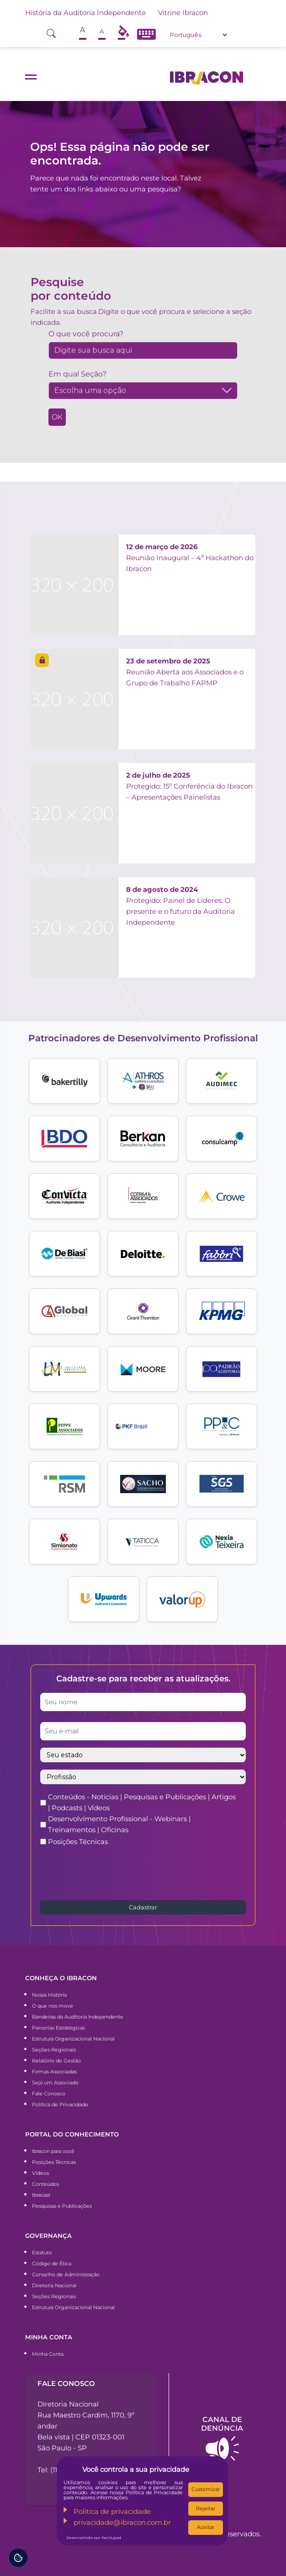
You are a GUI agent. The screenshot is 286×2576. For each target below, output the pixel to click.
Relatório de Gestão (56, 2060)
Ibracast (41, 2195)
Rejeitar (205, 2508)
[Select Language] (198, 35)
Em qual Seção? (77, 374)
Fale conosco (66, 2383)
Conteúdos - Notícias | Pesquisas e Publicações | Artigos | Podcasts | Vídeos (142, 1802)
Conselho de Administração (66, 2274)
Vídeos (40, 2173)
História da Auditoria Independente (85, 12)
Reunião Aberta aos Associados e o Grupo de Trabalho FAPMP (185, 672)
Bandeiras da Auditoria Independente (77, 2017)
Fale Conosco (48, 2093)
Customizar (205, 2489)
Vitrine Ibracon (183, 12)
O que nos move (52, 2006)
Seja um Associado (55, 2082)
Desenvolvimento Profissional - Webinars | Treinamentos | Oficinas (119, 1824)
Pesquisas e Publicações (62, 2206)
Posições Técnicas (78, 1841)
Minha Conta (48, 2354)
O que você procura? (85, 333)
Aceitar (205, 2527)
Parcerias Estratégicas (58, 2028)
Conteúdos (45, 2184)
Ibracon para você (53, 2151)
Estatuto (42, 2252)
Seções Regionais (54, 2049)
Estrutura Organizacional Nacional (73, 2038)
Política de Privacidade (60, 2104)
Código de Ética (51, 2263)
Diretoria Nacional (54, 2285)
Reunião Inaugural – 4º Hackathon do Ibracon (190, 557)
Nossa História (49, 1995)
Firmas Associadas (54, 2071)
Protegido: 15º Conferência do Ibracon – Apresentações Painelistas (189, 786)
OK (57, 417)
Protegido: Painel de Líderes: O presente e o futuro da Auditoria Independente (180, 906)
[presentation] (109, 1872)
